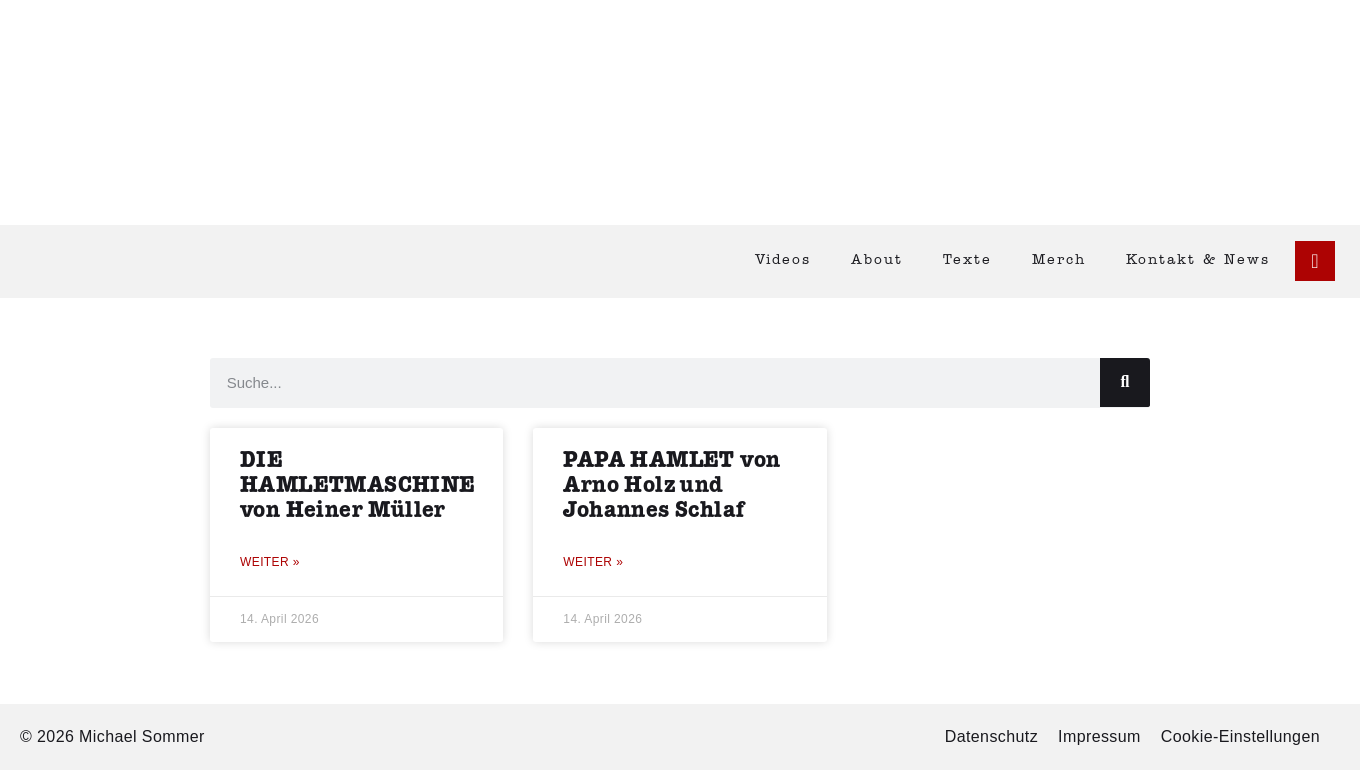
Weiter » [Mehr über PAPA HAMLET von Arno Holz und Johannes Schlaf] (593, 562)
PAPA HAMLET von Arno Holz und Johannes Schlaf (671, 485)
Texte (967, 260)
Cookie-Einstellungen (1240, 736)
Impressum (1099, 736)
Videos (783, 260)
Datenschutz (991, 736)
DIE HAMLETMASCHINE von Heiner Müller (358, 485)
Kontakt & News (1198, 260)
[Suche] (1125, 382)
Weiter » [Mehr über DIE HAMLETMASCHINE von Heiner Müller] (270, 562)
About (877, 260)
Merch (1059, 260)
